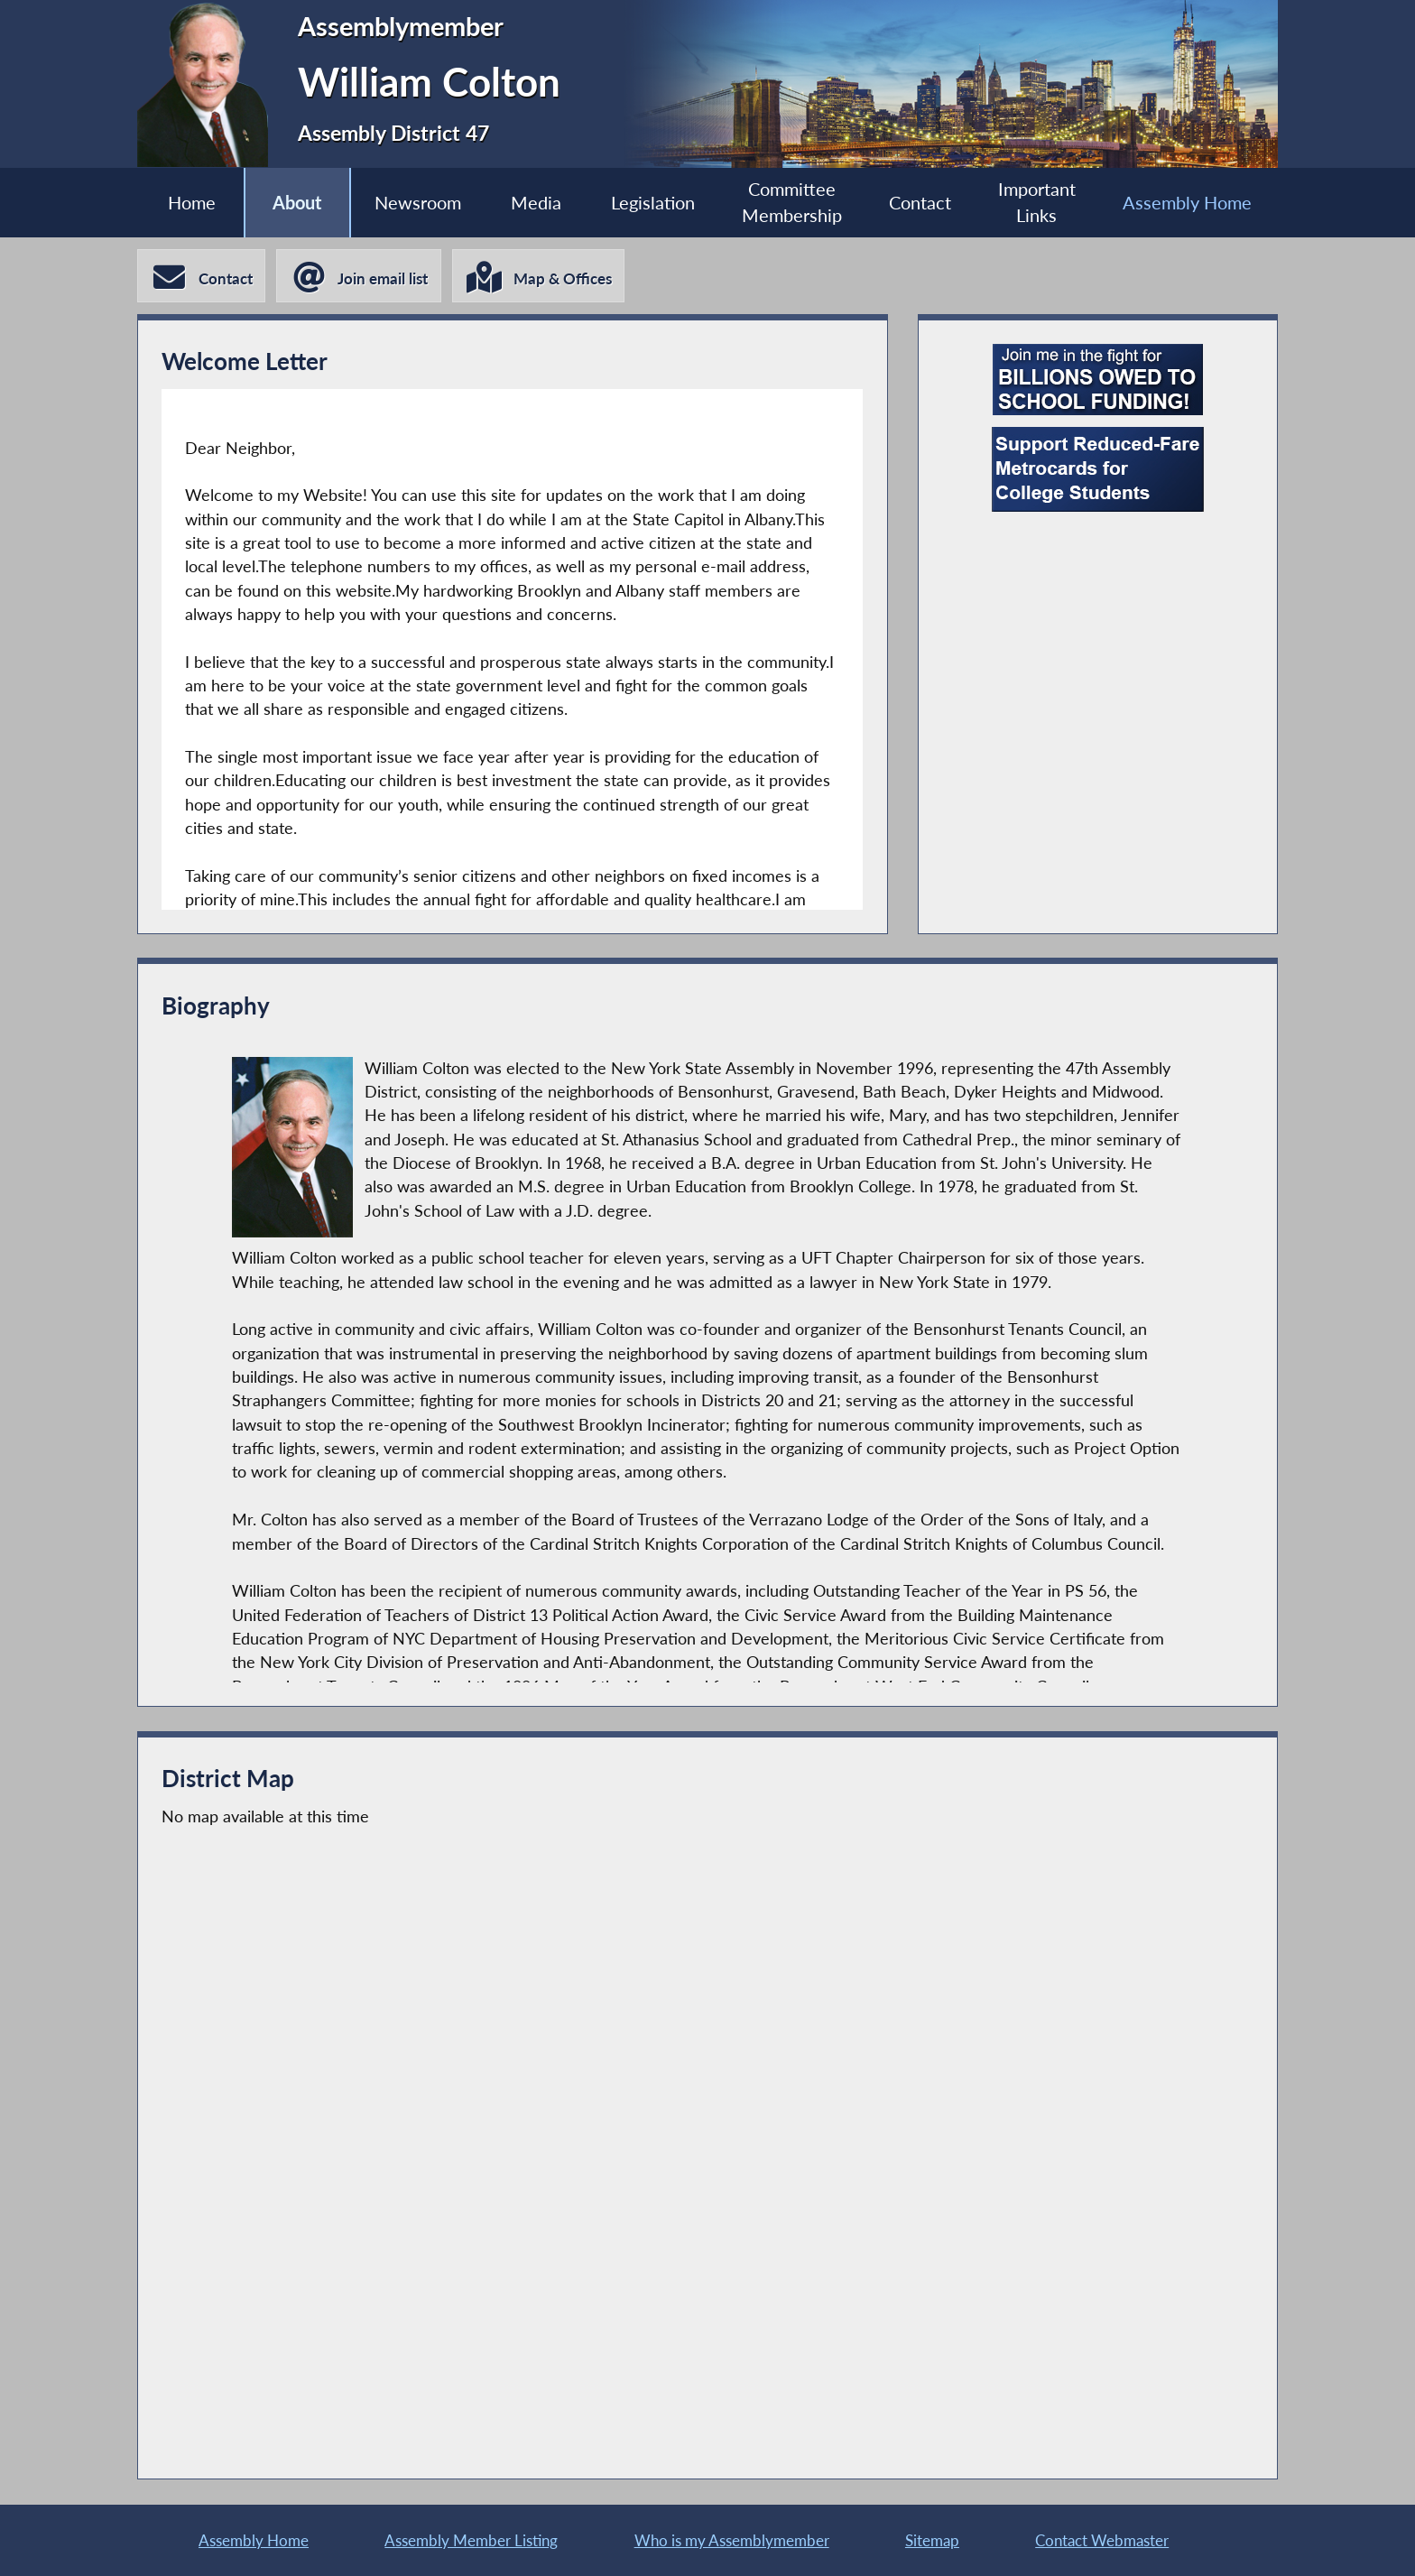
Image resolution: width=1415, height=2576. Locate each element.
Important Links (1038, 202)
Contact (922, 202)
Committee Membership (793, 202)
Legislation (653, 202)
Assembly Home (1189, 202)
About (295, 202)
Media (535, 202)
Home (189, 202)
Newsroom (416, 202)
